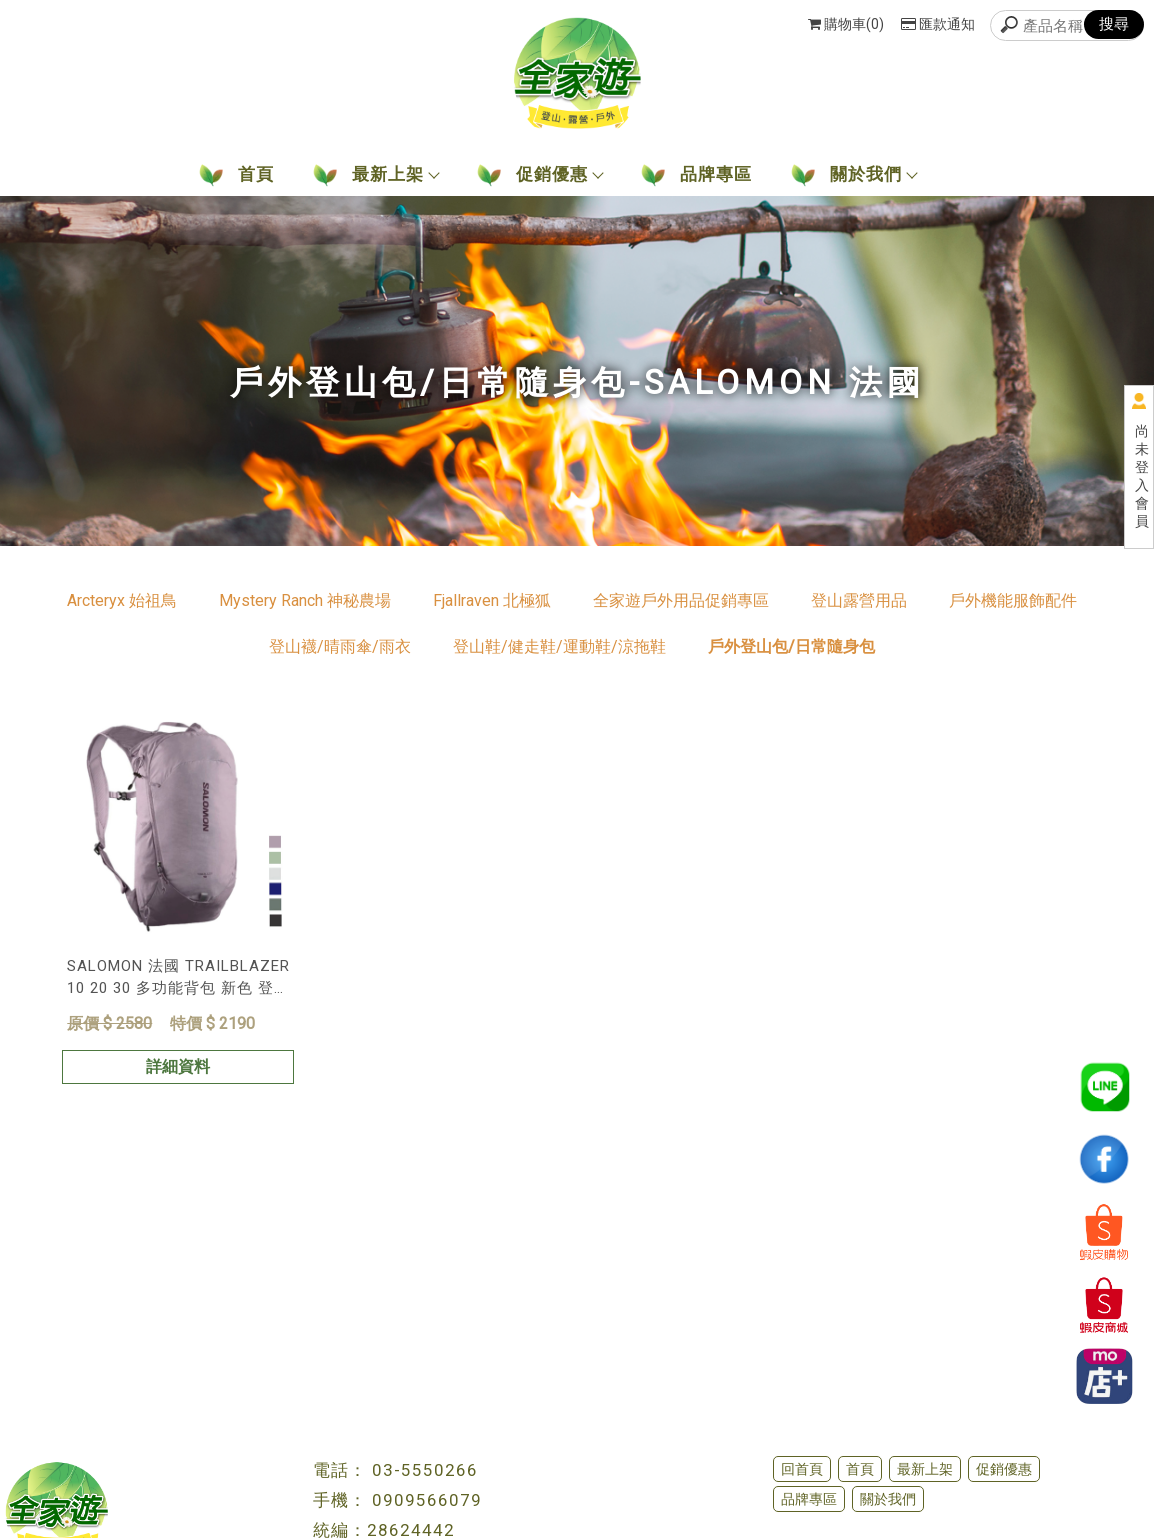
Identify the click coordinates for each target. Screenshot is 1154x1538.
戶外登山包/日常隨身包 (791, 646)
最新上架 (925, 1469)
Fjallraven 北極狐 (492, 600)
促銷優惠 (1004, 1469)
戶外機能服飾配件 (1013, 600)
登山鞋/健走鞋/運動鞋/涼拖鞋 (559, 646)
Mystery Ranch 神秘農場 (305, 600)
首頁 (860, 1469)
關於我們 (888, 1499)
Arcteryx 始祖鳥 (122, 600)
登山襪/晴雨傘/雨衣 (340, 646)
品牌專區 (809, 1499)
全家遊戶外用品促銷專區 (681, 600)
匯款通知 (938, 24)
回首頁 (802, 1469)
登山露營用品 (859, 600)
